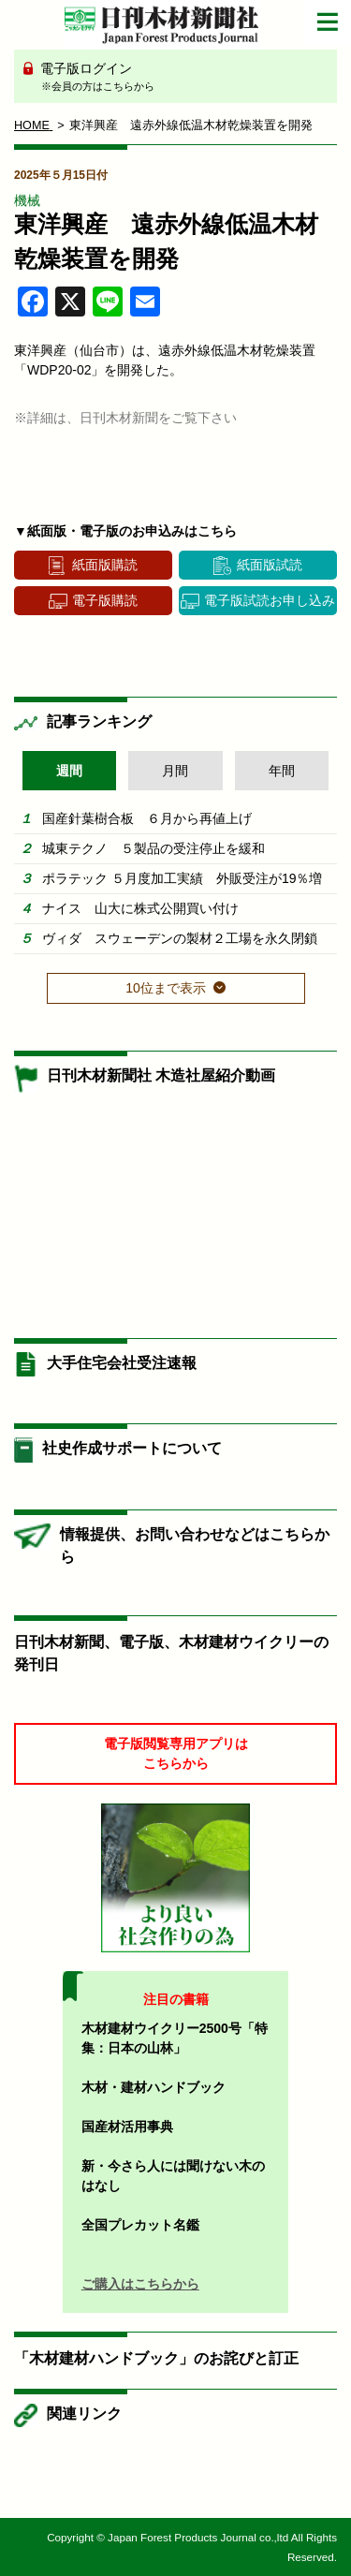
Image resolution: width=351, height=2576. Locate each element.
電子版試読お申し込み (269, 600)
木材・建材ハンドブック (153, 2087)
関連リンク (84, 2413)
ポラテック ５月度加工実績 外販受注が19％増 (182, 878)
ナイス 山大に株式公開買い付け (140, 908)
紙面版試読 (269, 564)
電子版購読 (105, 600)
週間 (69, 770)
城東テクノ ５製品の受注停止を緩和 (153, 848)
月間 (175, 770)
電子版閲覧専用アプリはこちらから (176, 1753)
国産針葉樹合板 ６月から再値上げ (147, 818)
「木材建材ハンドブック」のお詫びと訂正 (156, 2358)
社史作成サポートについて (132, 1448)
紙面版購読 (105, 564)
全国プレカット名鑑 (140, 2224)
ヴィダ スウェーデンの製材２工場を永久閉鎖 (179, 938)
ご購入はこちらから (140, 2283)
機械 (27, 200)
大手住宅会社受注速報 (122, 1363)
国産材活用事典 (127, 2126)
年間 (282, 770)
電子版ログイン (182, 78)
